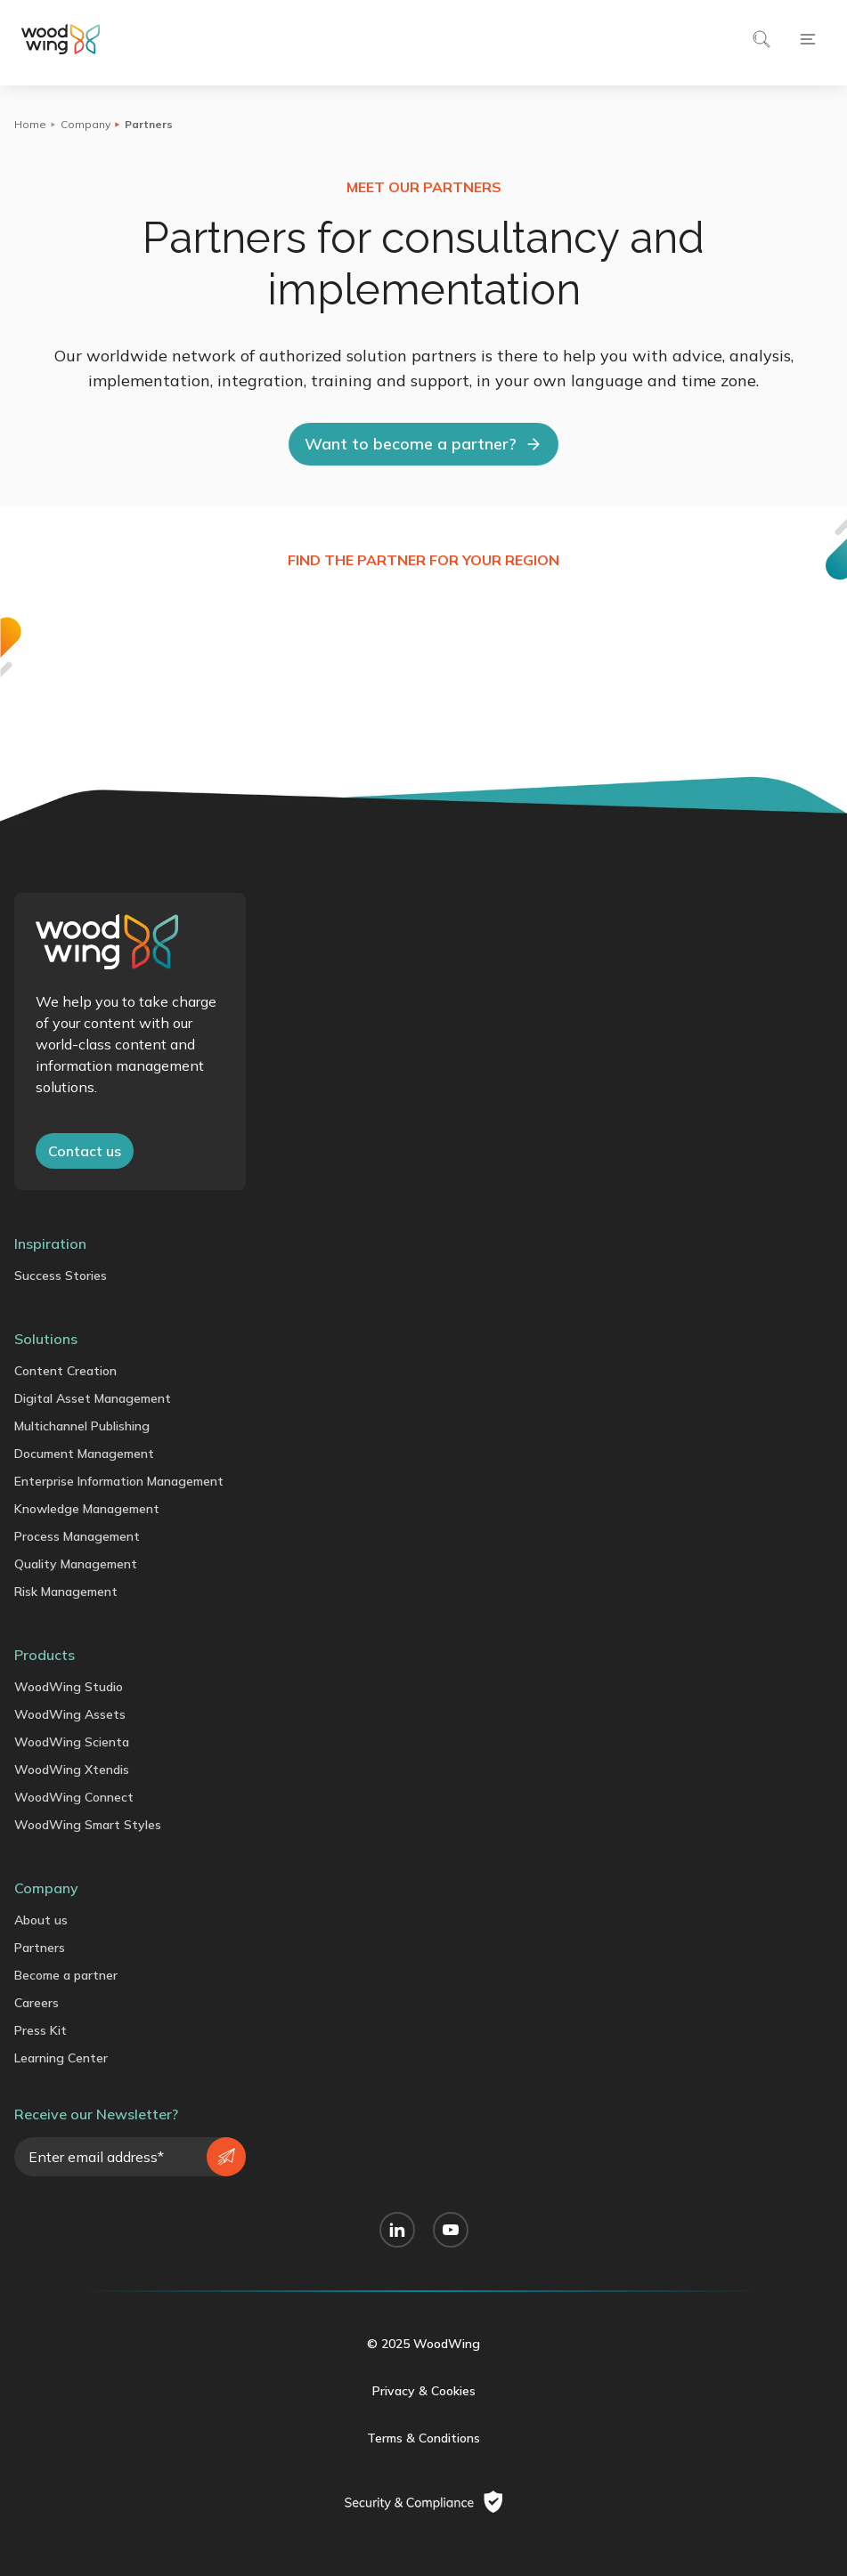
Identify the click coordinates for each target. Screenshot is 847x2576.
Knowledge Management (86, 1509)
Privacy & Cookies (424, 2391)
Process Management (77, 1536)
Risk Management (66, 1592)
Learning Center (61, 2058)
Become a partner (66, 1975)
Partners (39, 1948)
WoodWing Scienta (71, 1742)
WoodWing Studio (68, 1687)
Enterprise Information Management (119, 1481)
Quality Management (75, 1564)
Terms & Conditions (423, 2438)
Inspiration (50, 1243)
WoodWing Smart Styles (87, 1825)
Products (44, 1655)
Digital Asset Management (92, 1398)
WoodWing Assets (70, 1714)
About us (41, 1920)
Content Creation (65, 1371)
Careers (36, 2003)
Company (85, 124)
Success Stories (60, 1276)
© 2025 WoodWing (423, 2344)
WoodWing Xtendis (71, 1770)
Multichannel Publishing (82, 1426)
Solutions (45, 1339)
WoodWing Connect (74, 1797)
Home (30, 124)
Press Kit (40, 2030)
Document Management (84, 1454)
